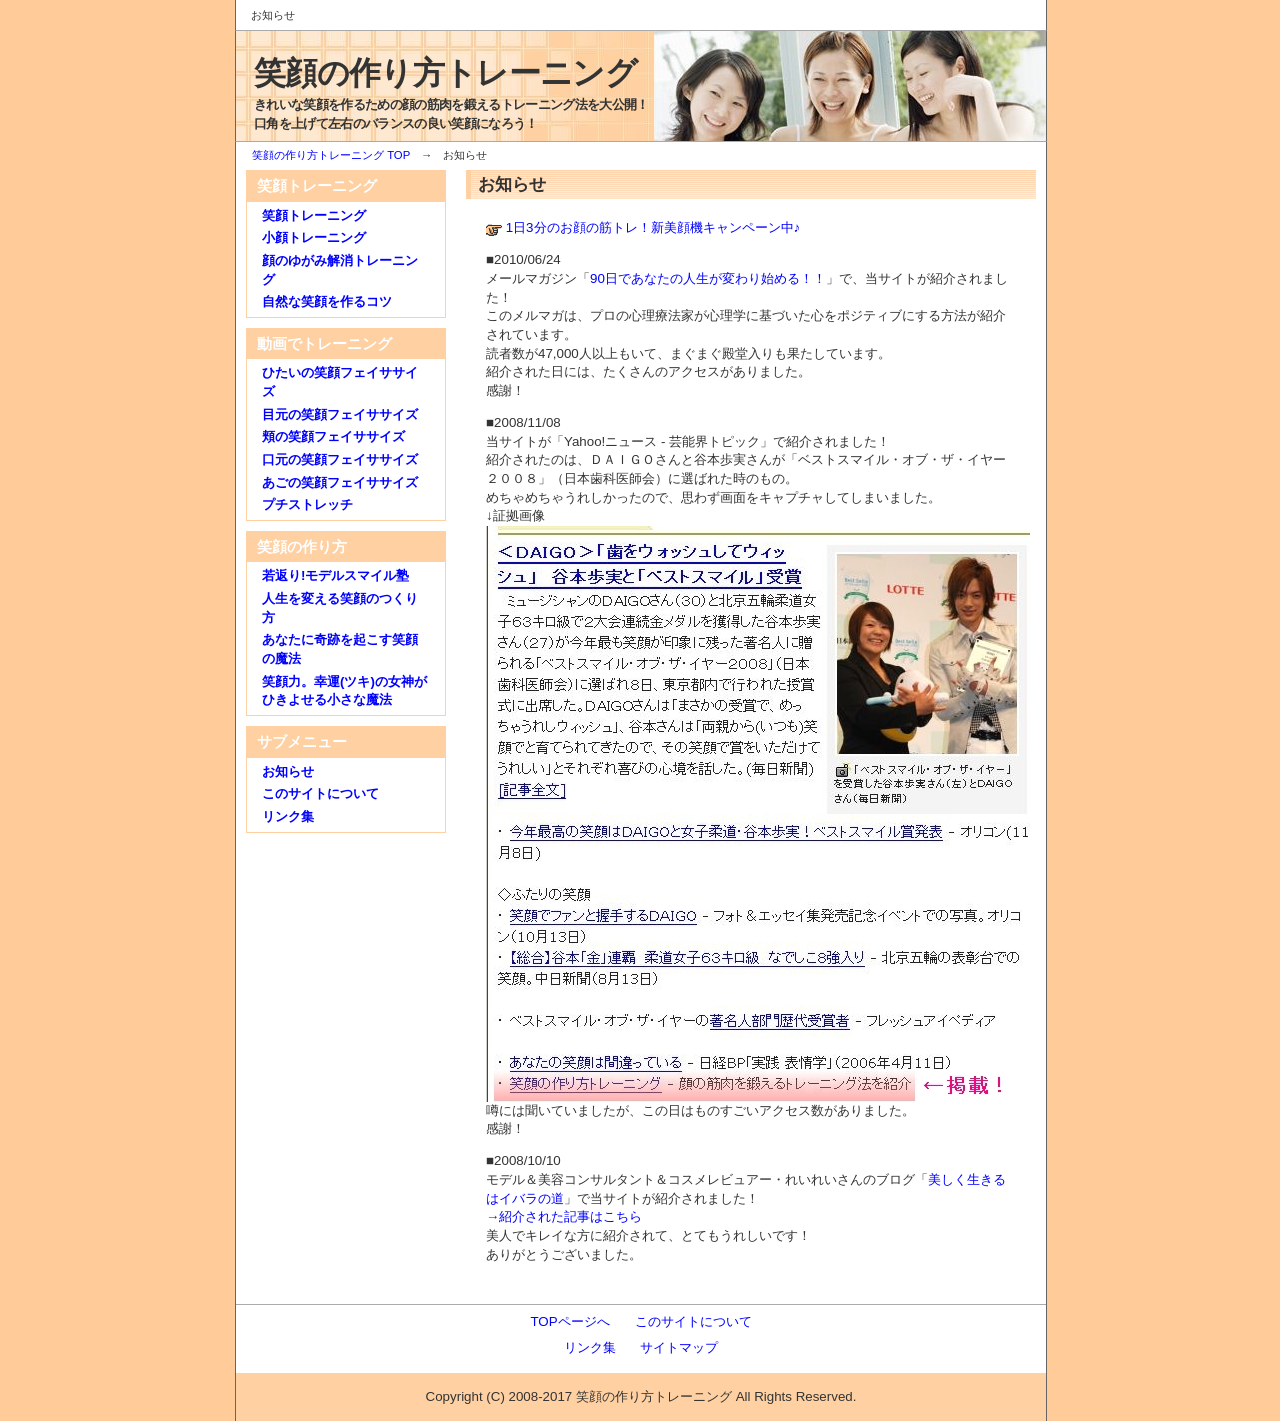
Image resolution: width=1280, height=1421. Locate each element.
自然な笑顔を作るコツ (327, 301)
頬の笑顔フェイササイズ (333, 436)
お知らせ (288, 771)
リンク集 (288, 816)
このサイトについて (320, 793)
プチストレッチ (307, 504)
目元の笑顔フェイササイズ (340, 414)
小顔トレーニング (314, 237)
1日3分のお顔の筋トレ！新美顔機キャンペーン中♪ (653, 227)
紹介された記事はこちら (570, 1216)
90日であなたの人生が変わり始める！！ (708, 278)
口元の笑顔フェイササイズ (340, 459)
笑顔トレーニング (314, 215)
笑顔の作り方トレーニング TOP (331, 155)
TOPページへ (569, 1321)
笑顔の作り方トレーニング (445, 73)
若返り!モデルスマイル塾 (335, 575)
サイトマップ (679, 1347)
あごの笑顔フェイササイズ (340, 482)
